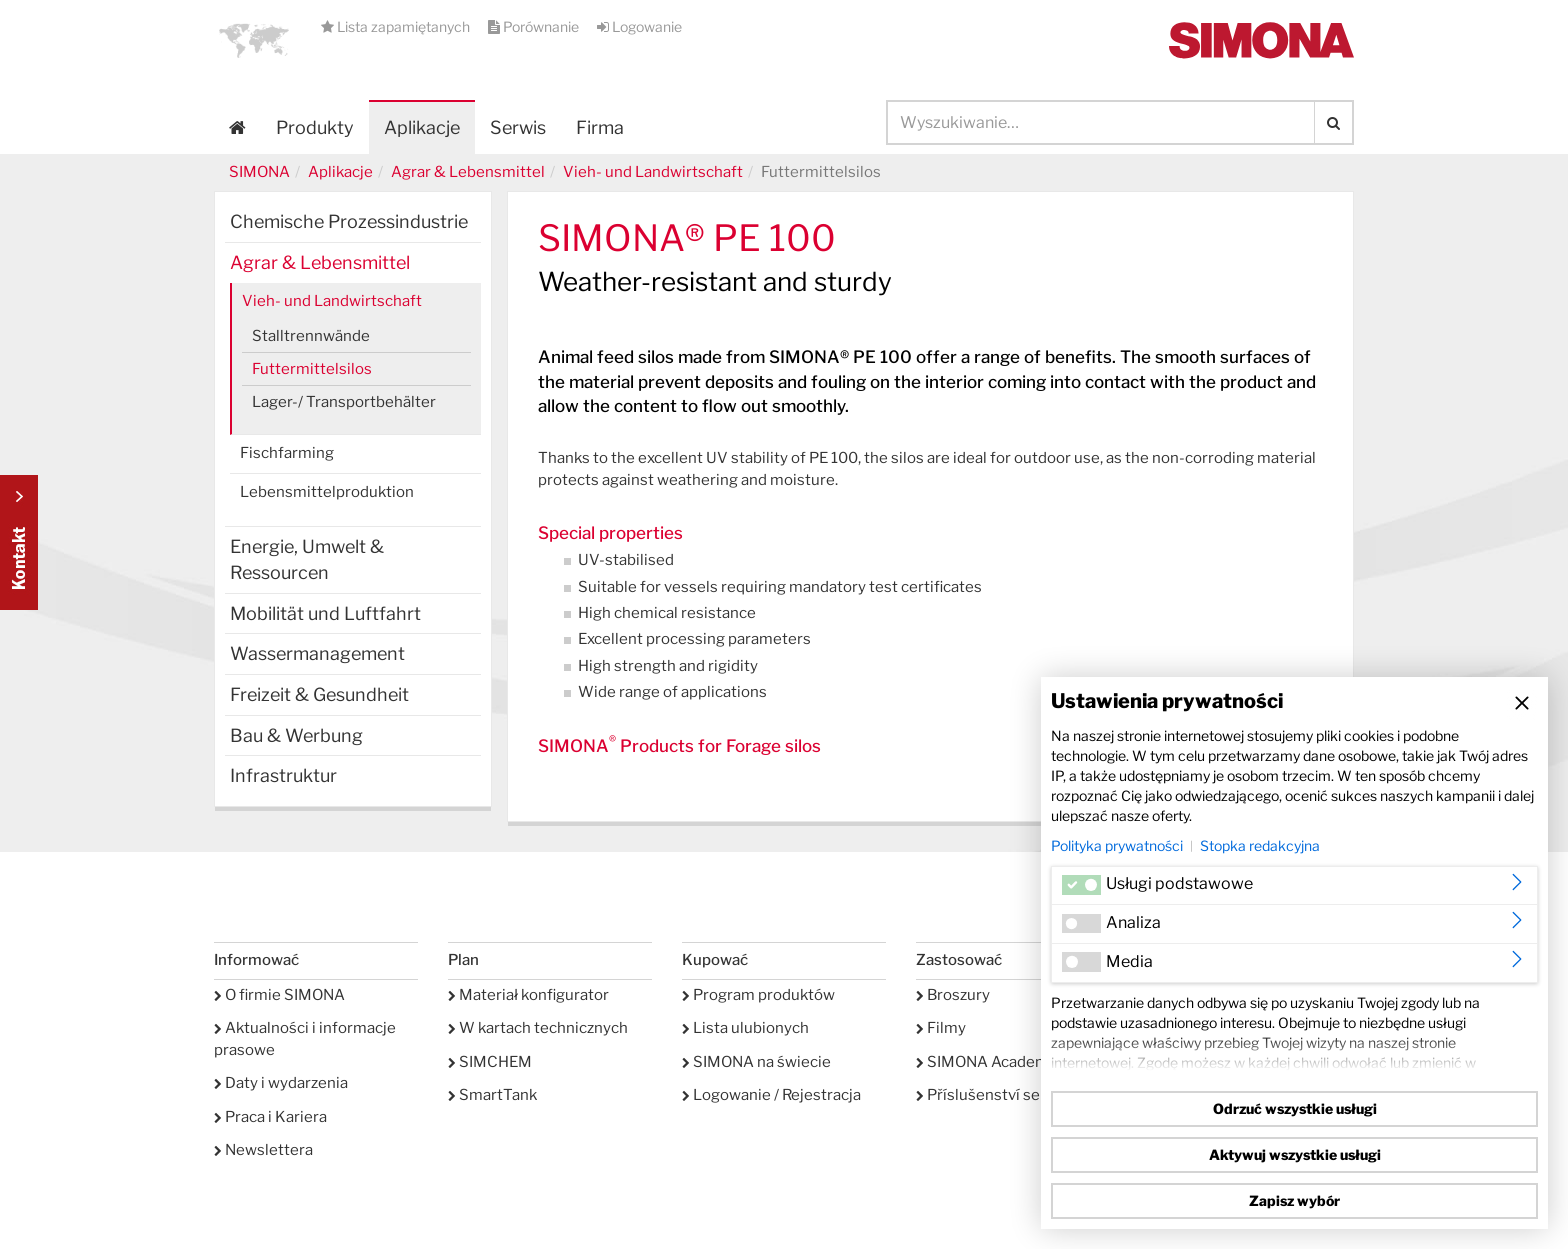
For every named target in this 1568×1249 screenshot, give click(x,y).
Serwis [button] (518, 127)
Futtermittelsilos (312, 369)
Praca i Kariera (270, 1117)
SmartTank (492, 1095)
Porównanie (535, 26)
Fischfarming (287, 453)
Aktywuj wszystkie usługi (1295, 1154)
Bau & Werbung (296, 735)
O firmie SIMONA (279, 995)
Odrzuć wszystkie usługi (1295, 1108)
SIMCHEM (490, 1062)
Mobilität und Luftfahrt (325, 613)
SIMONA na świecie (756, 1062)
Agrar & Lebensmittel (468, 172)
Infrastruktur (283, 775)
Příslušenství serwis (993, 1095)
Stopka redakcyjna (1260, 845)
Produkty (315, 127)
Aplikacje (422, 127)
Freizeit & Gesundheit (319, 694)
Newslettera (263, 1150)
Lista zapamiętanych (397, 26)
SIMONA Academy (986, 1062)
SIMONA (259, 172)
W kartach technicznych (538, 1028)
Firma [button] (600, 127)
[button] (254, 40)
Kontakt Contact (19, 542)
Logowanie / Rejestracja (771, 1095)
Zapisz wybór (1294, 1200)
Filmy (941, 1028)
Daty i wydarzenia (281, 1083)
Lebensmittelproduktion (327, 492)
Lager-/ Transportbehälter (344, 402)
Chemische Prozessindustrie (349, 221)
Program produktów (758, 995)
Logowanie (639, 26)
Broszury (953, 995)
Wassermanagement (317, 653)
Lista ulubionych (745, 1028)
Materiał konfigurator (528, 995)
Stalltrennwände (311, 336)
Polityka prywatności (1117, 845)
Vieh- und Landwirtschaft (653, 172)
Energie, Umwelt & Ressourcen (307, 559)
